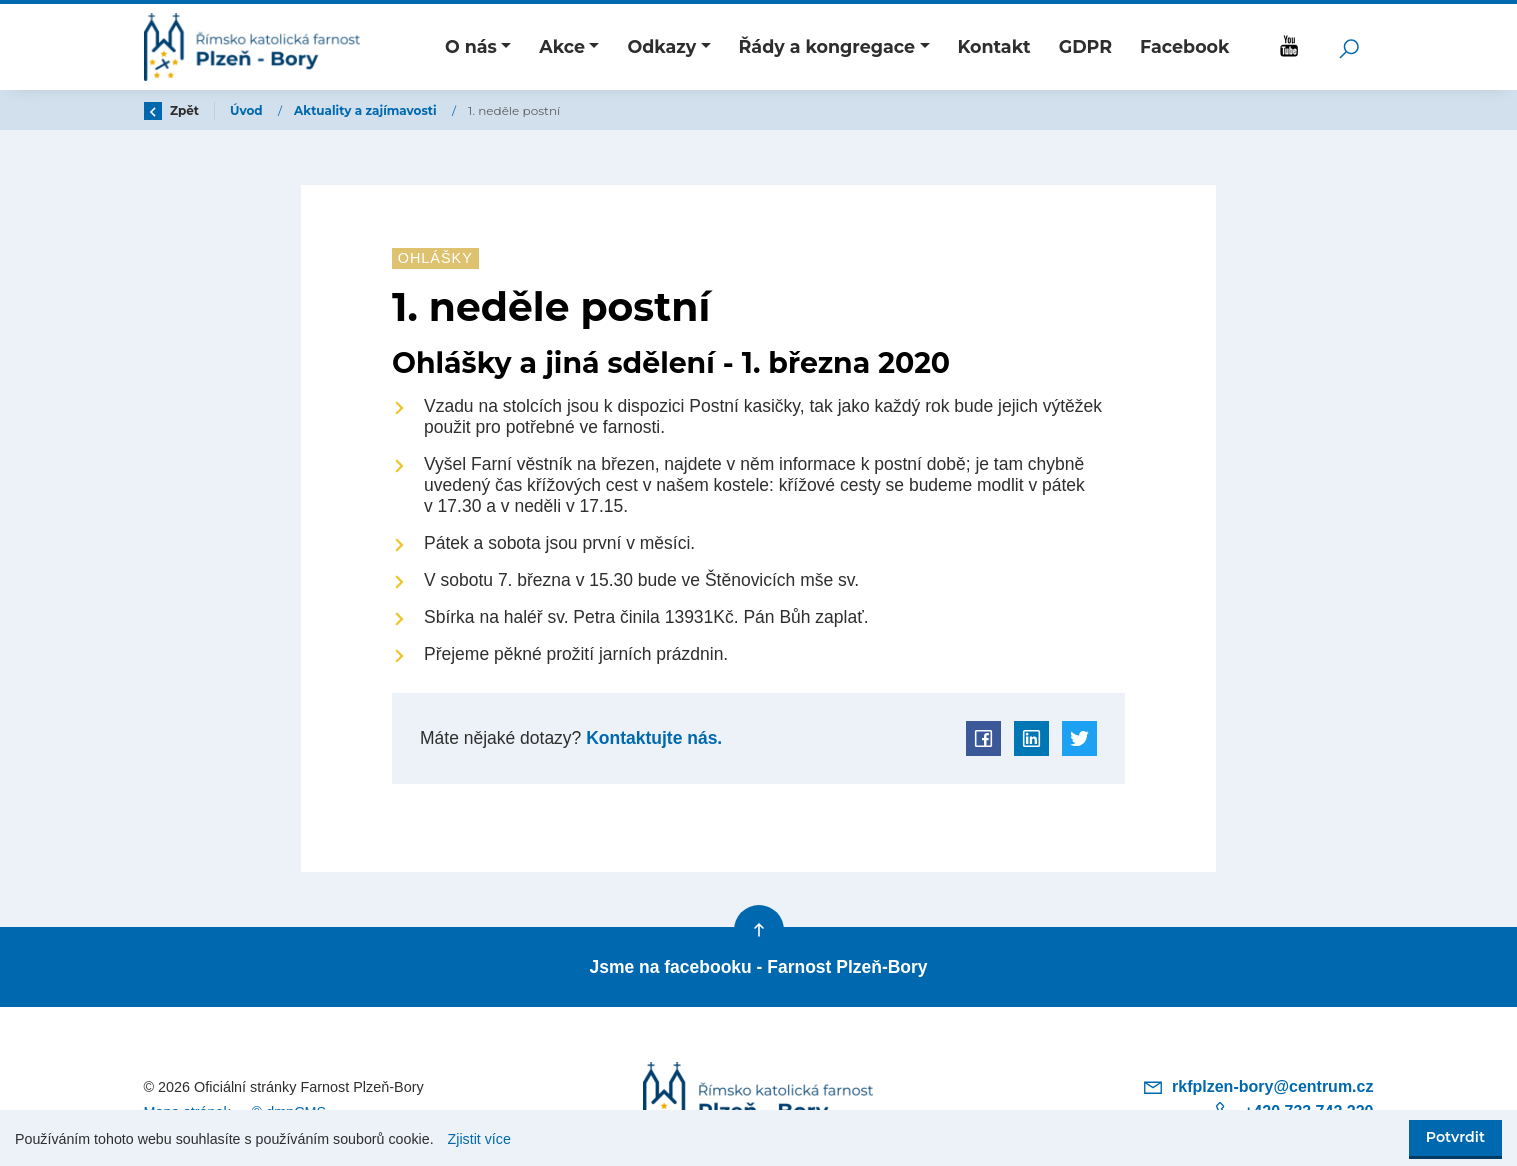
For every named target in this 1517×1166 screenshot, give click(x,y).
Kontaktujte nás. (651, 738)
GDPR (1085, 46)
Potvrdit (1455, 1137)
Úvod (248, 110)
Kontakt (993, 46)
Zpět (172, 110)
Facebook (1184, 46)
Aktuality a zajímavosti (367, 110)
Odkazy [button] (661, 46)
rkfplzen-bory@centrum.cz (1257, 1086)
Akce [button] (562, 46)
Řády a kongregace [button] (827, 46)
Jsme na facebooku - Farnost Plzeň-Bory (758, 967)
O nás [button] (471, 46)
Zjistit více (479, 1139)
